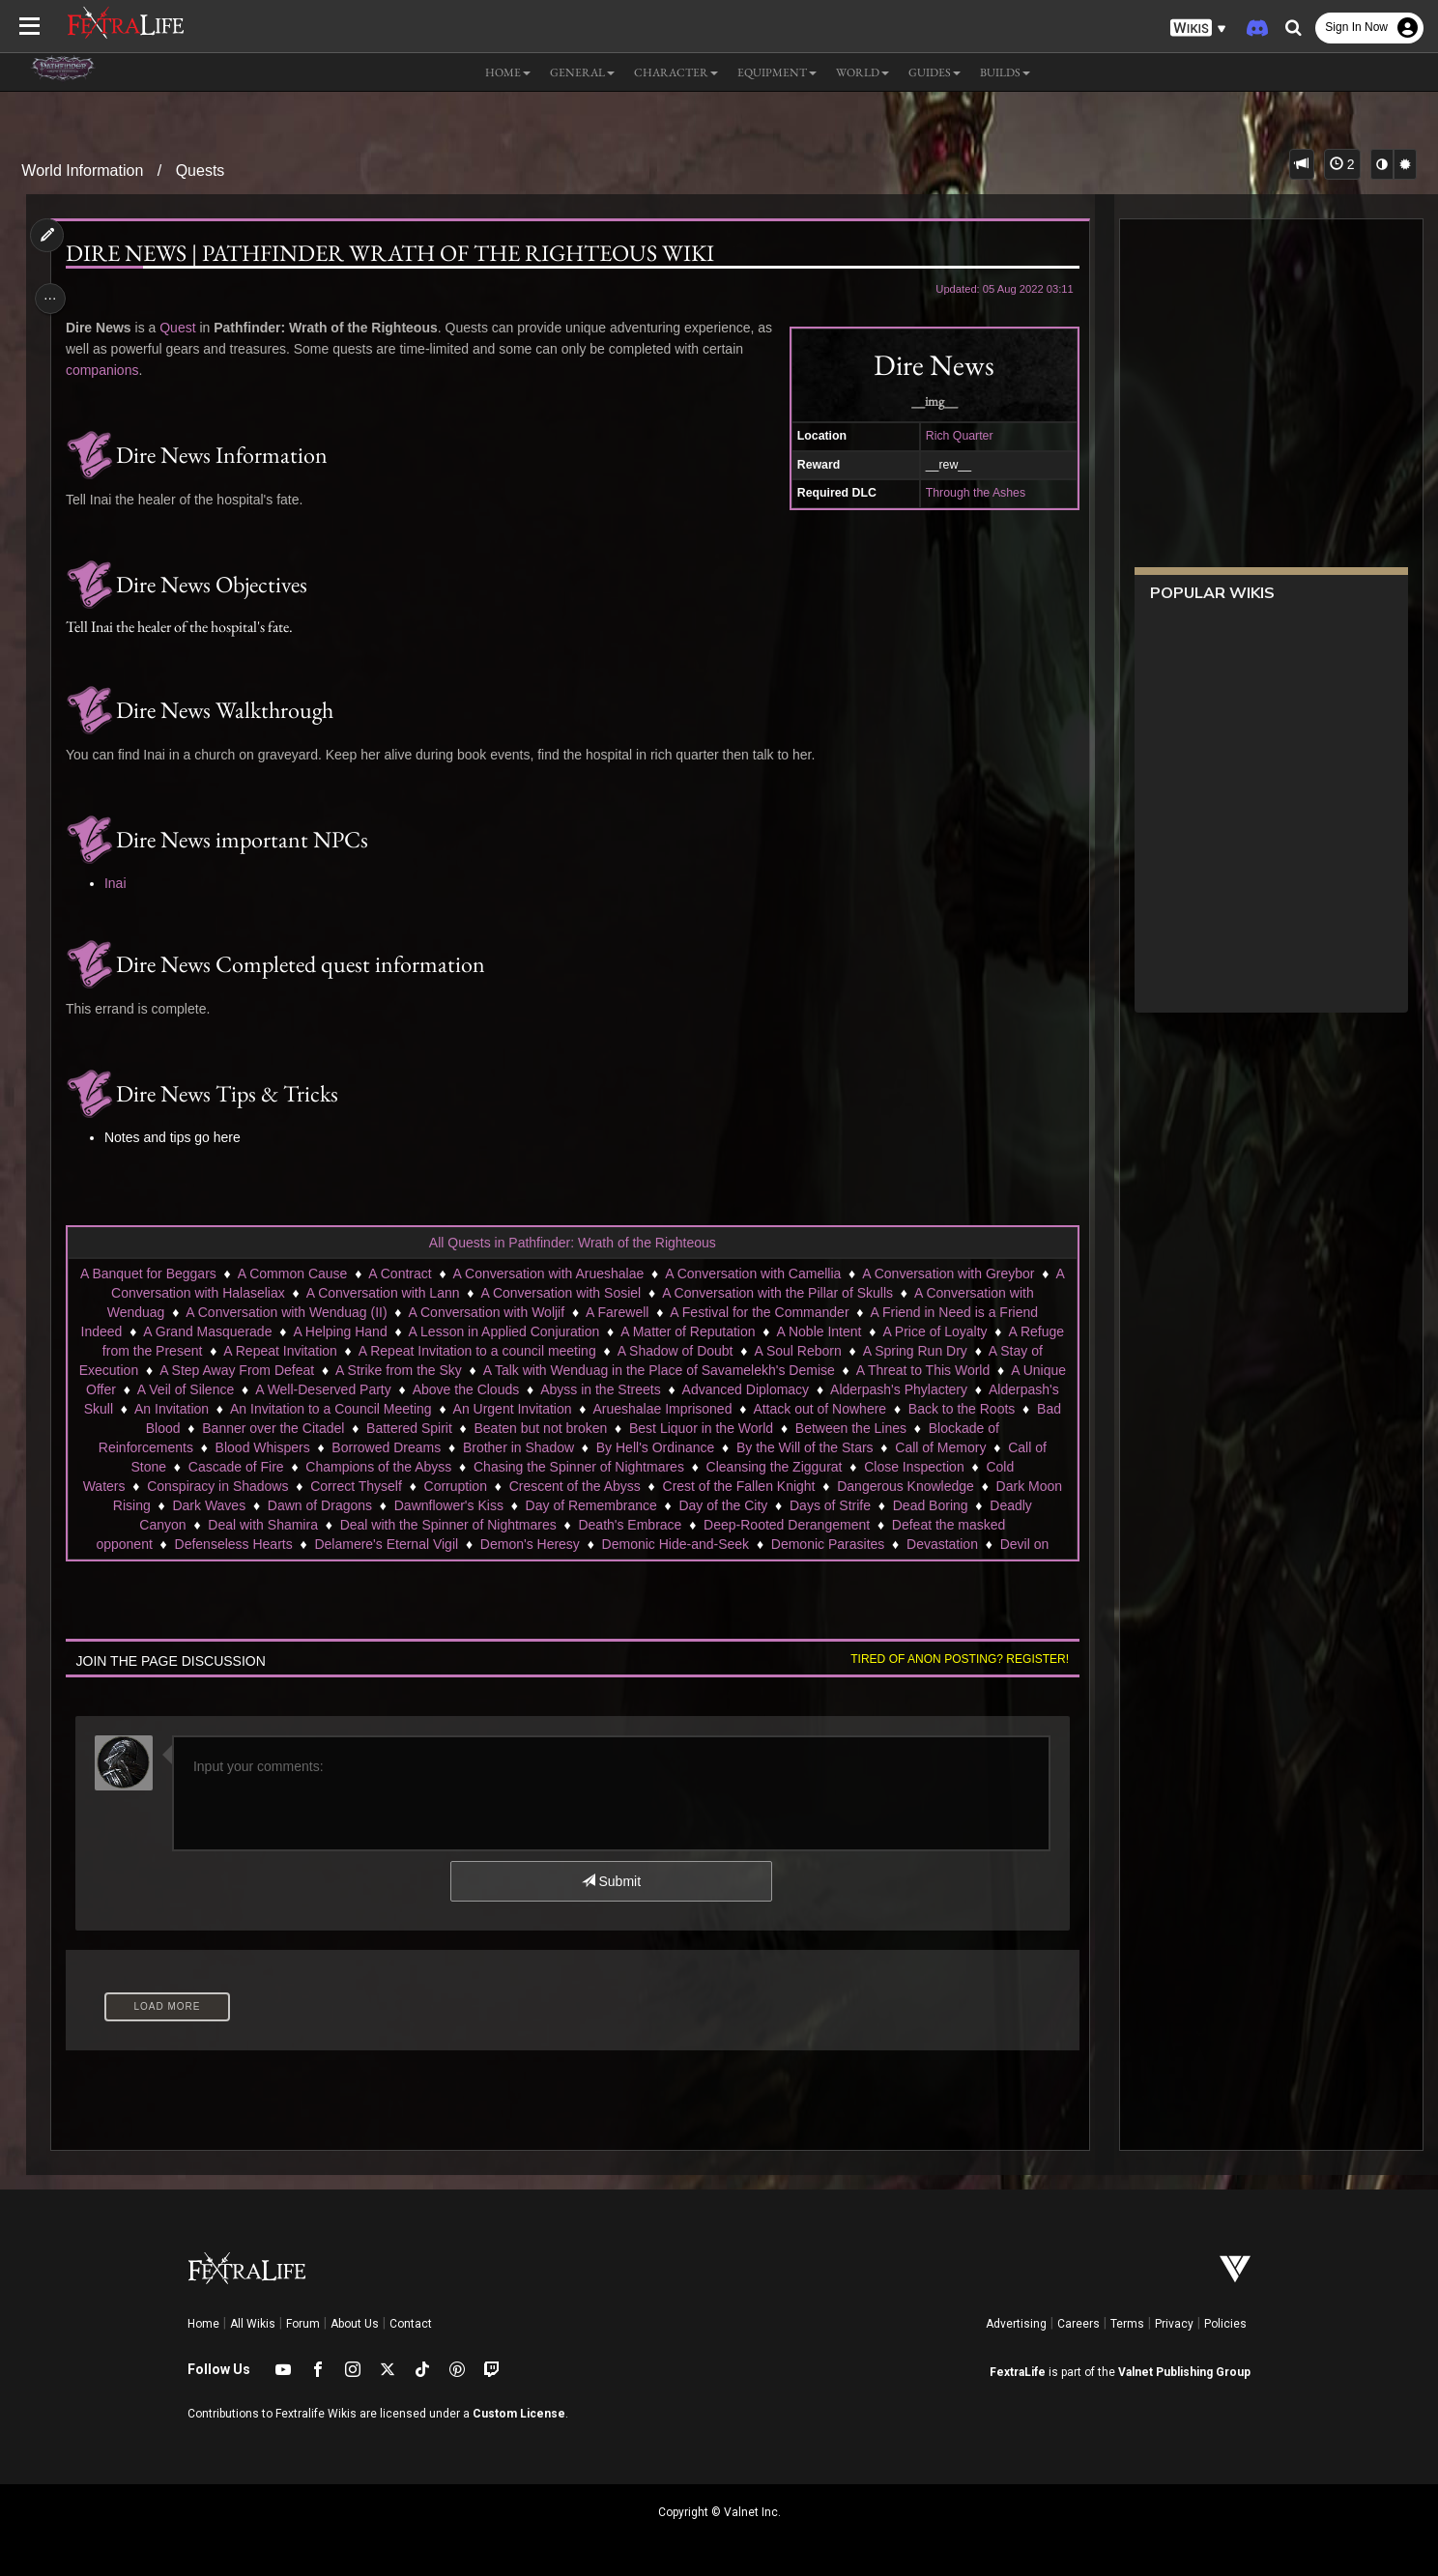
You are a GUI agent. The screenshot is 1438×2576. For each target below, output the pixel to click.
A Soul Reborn (797, 1351)
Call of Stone (240, 1466)
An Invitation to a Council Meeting (526, 1409)
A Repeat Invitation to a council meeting (476, 1351)
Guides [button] (934, 72)
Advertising (1016, 2324)
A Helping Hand (340, 1331)
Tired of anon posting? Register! (953, 1659)
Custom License (519, 2413)
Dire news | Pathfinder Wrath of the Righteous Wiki (395, 253)
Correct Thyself (492, 1486)
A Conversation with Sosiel (560, 1293)
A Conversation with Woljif (486, 1312)
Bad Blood (329, 1428)
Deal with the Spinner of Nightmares (500, 1524)
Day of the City (855, 1505)
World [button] (862, 72)
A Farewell (616, 1312)
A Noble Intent (818, 1331)
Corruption (591, 1486)
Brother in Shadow (638, 1447)
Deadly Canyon (192, 1524)
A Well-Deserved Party (425, 1389)
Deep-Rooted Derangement (840, 1524)
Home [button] (508, 72)
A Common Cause (292, 1273)
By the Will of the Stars (924, 1447)
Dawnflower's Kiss (580, 1505)
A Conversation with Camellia (752, 1273)
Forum (303, 2324)
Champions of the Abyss (491, 1466)
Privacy (1174, 2324)
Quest (183, 327)
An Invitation (367, 1409)
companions (107, 370)
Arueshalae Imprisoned (857, 1409)
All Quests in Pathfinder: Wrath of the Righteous (571, 1242)
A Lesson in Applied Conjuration (503, 1331)
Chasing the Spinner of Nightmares (692, 1466)
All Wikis (252, 2324)
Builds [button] (1005, 72)
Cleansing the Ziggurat (888, 1466)
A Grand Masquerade (206, 1331)
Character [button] (676, 72)
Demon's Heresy (529, 1544)
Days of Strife (962, 1505)
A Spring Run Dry (914, 1351)
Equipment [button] (777, 72)
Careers (1078, 2324)
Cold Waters (224, 1486)
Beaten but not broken (721, 1428)
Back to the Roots (222, 1428)
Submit (610, 1881)
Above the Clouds (567, 1389)
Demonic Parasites (827, 1544)
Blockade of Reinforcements (228, 1447)
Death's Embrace (682, 1524)
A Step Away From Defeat (259, 1370)
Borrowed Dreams (506, 1447)
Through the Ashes (969, 493)
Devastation (941, 1544)
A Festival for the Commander (759, 1312)
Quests (200, 170)
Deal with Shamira (316, 1524)
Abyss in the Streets (702, 1389)
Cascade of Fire (349, 1466)
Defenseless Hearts (233, 1544)
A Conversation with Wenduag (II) (285, 1312)
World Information (82, 170)
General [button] (582, 72)
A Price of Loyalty (934, 1331)
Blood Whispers (382, 1447)
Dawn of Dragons (452, 1505)
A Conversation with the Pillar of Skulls (776, 1293)
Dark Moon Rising (228, 1505)
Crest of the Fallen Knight (874, 1486)
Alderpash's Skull (256, 1409)
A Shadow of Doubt (675, 1351)
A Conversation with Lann (382, 1293)
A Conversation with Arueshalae (548, 1273)
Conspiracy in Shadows (353, 1486)
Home (203, 2324)
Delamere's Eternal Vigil (386, 1544)
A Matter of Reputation (686, 1331)
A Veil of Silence (287, 1389)
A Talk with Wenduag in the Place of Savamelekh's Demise (681, 1370)
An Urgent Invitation (706, 1409)
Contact (410, 2324)
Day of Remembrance (723, 1505)
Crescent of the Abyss (711, 1486)
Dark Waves (341, 1505)
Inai (120, 883)
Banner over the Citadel (453, 1428)
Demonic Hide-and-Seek (675, 1544)
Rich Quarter (953, 436)
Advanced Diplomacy (847, 1389)
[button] (1198, 28)
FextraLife (1018, 2372)
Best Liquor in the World (881, 1428)
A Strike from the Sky (421, 1370)
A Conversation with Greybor (947, 1273)
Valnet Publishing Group (1184, 2372)
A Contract (398, 1273)
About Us (355, 2324)
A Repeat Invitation (279, 1351)
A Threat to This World (945, 1370)
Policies (1225, 2324)
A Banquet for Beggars (147, 1273)
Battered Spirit (589, 1428)
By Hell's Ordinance (775, 1447)
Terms (1127, 2324)
